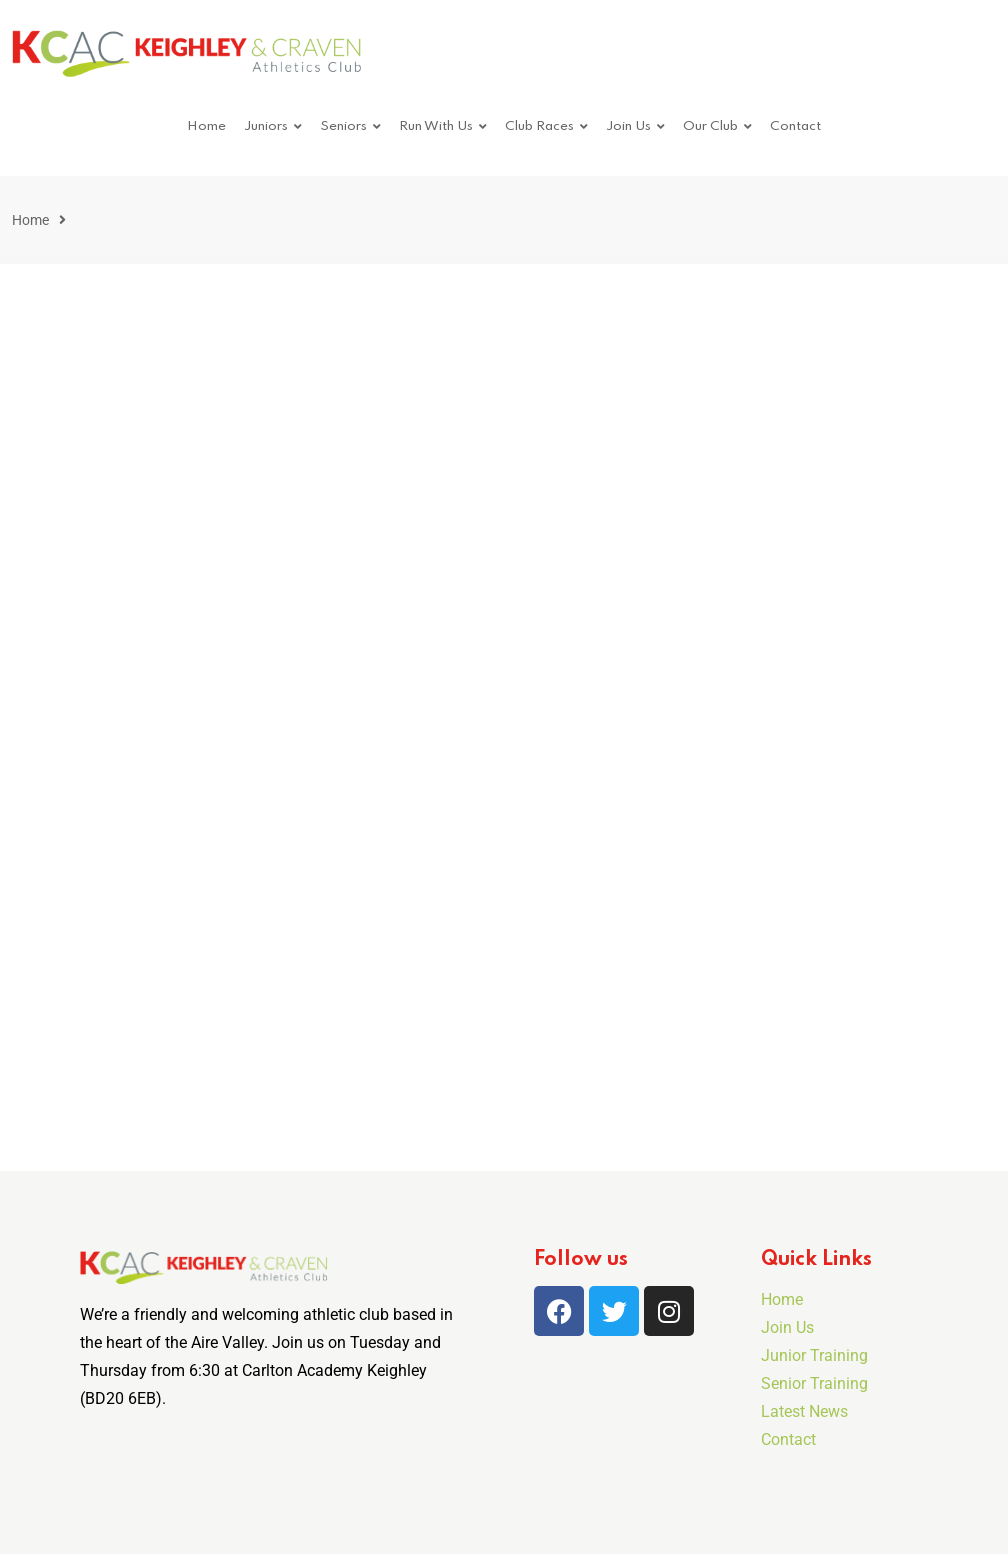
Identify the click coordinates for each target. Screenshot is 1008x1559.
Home (206, 126)
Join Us (628, 126)
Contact (795, 126)
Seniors (343, 126)
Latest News (804, 1411)
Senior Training (814, 1383)
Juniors (266, 126)
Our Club (710, 126)
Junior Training (814, 1355)
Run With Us (436, 126)
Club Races (539, 126)
